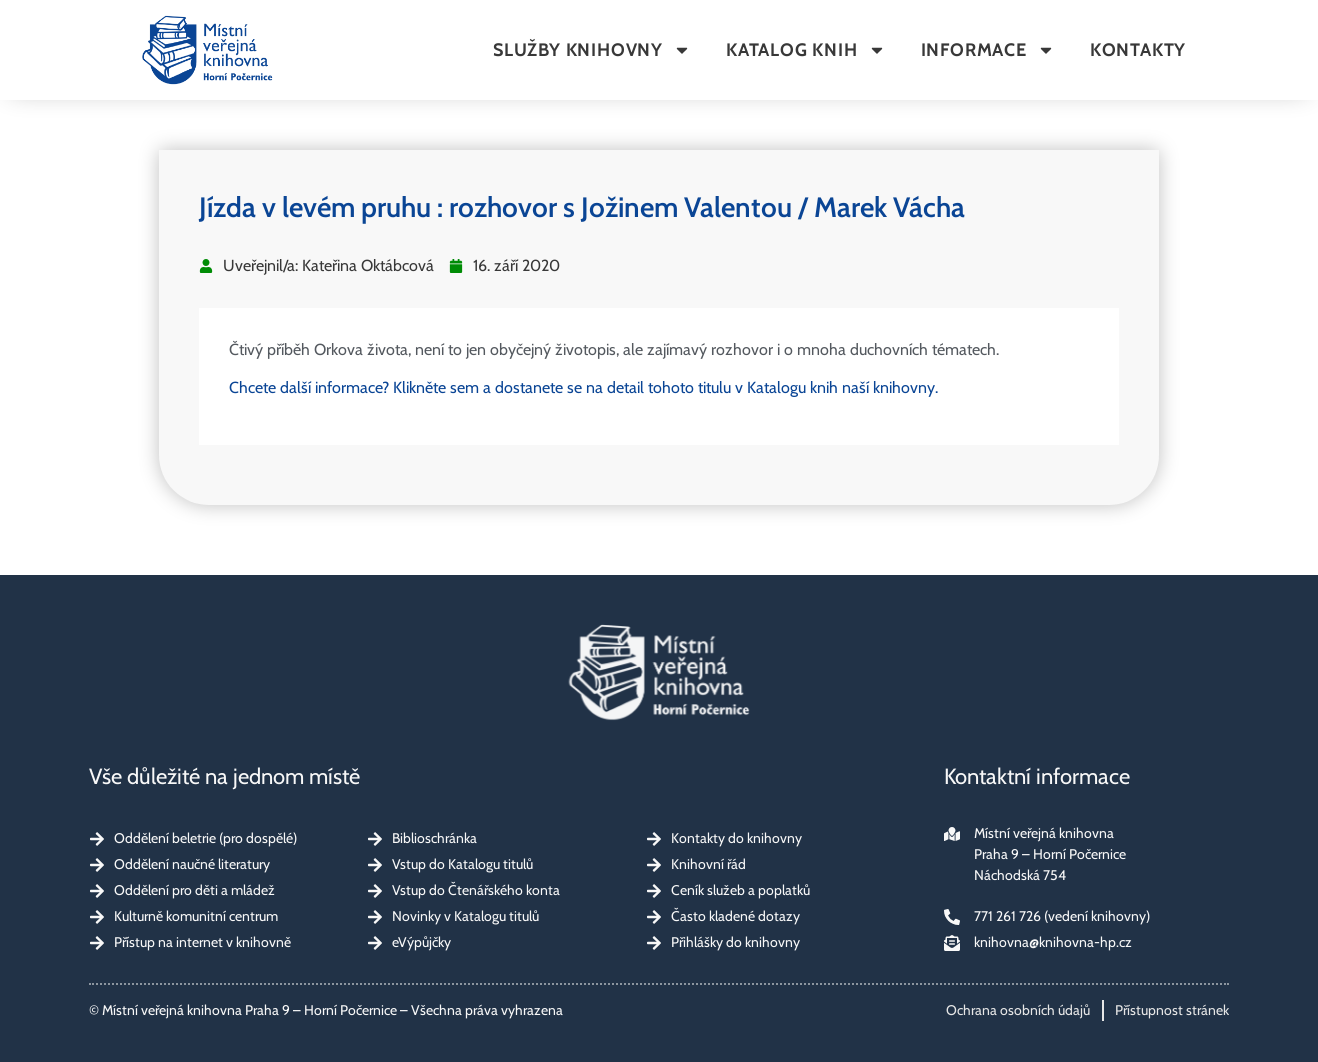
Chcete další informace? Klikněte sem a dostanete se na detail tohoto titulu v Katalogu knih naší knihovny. (583, 387)
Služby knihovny (592, 50)
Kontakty (1138, 50)
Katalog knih (806, 50)
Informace (988, 50)
